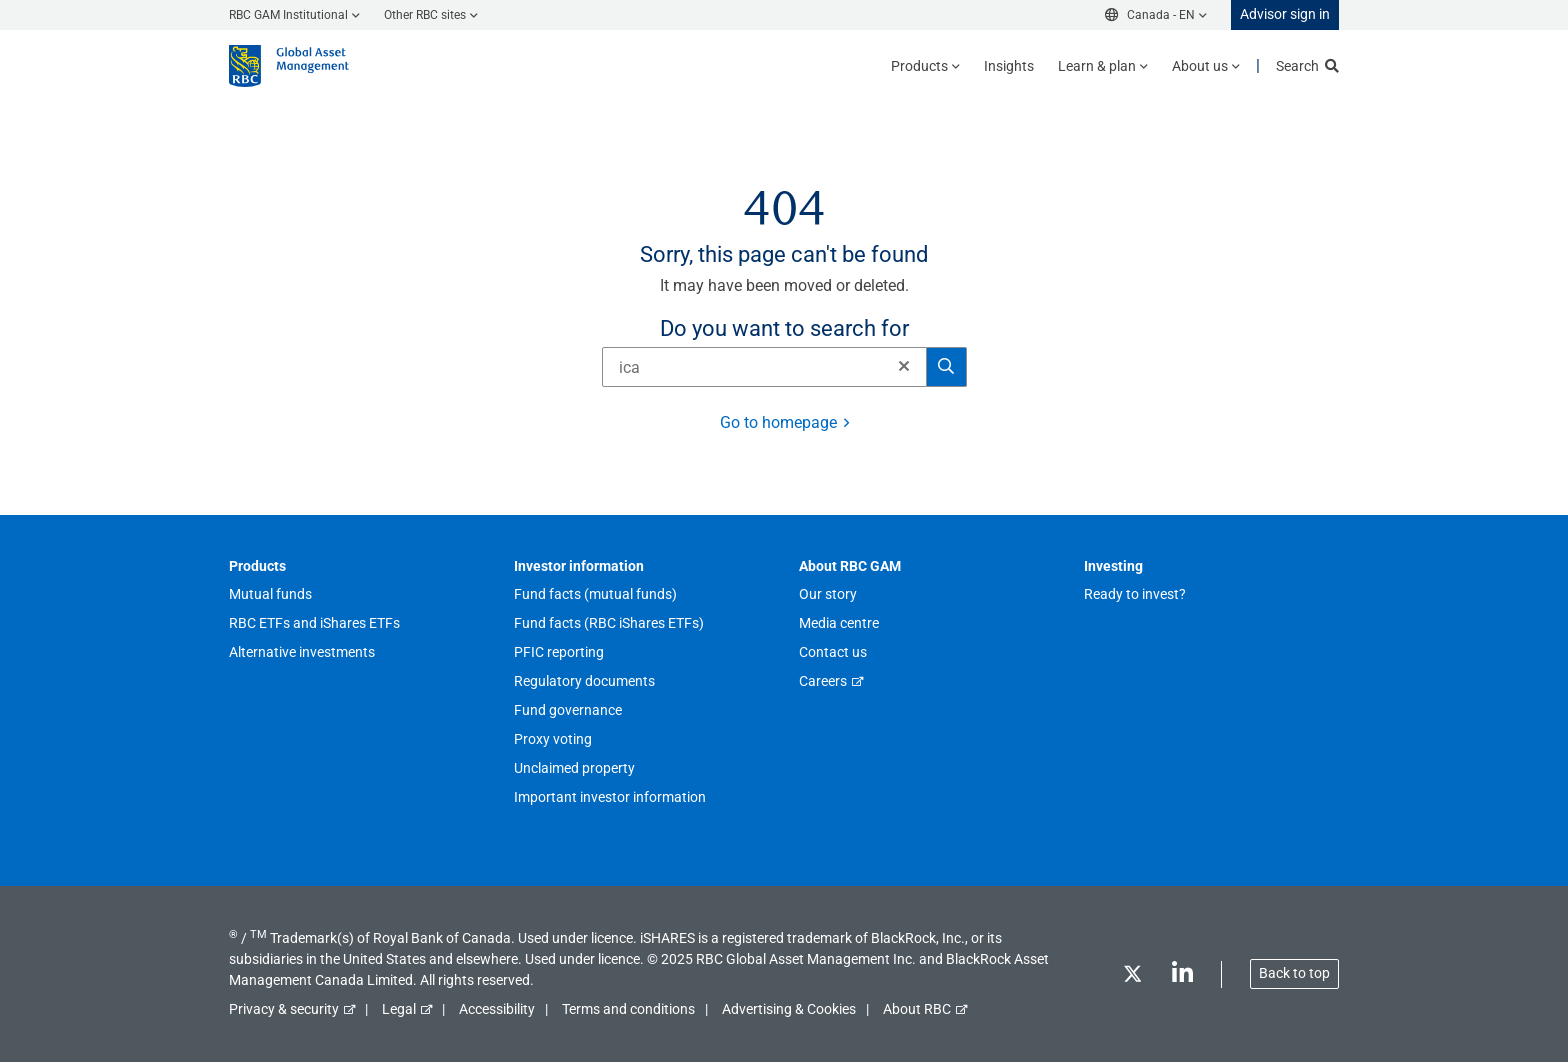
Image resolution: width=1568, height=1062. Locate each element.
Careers (823, 681)
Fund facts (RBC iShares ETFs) (609, 623)
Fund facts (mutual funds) (595, 594)
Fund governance (568, 710)
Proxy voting (553, 739)
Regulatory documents (584, 681)
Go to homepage (778, 422)
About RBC (917, 1009)
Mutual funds (270, 594)
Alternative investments (302, 652)
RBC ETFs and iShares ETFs (314, 623)
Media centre (839, 623)
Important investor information (610, 797)
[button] (904, 366)
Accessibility (497, 1009)
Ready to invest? (1135, 594)
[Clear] (898, 367)
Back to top (1294, 973)
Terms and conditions (628, 1009)
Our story (828, 594)
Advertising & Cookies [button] (789, 1009)
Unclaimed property (574, 768)
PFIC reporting (559, 652)
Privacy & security (284, 1009)
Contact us (833, 652)
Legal (399, 1009)
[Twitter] (1132, 977)
